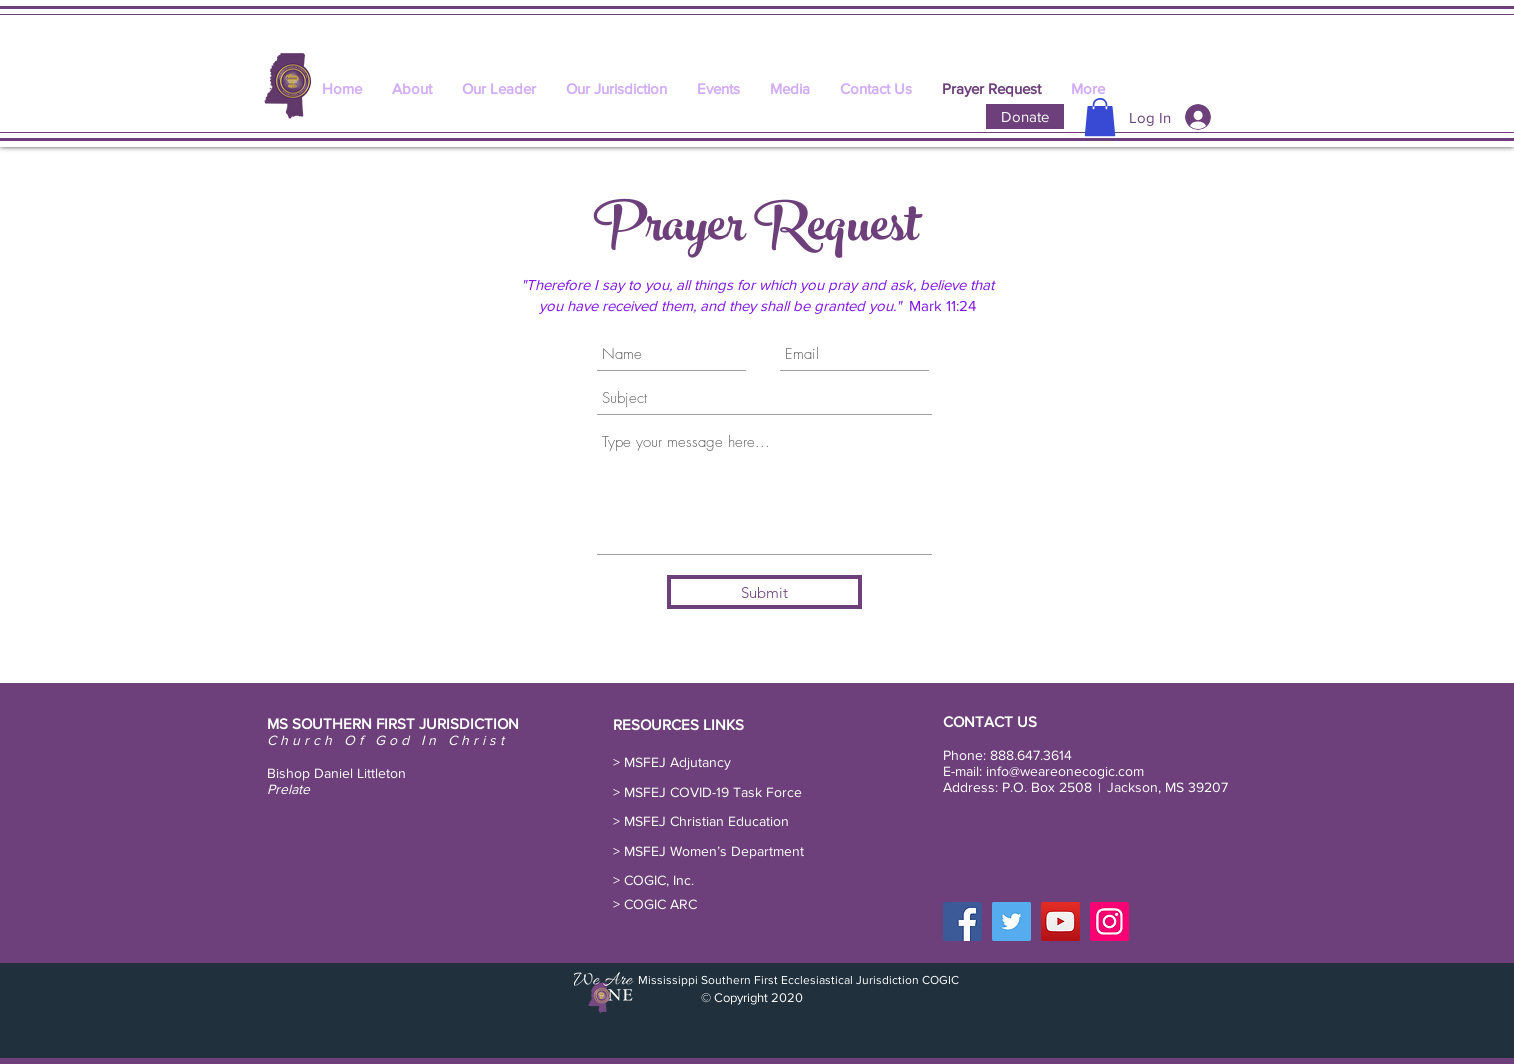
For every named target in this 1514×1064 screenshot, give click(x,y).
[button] (1100, 117)
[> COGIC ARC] (658, 904)
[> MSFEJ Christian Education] (705, 822)
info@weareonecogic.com (1065, 771)
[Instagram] (1109, 921)
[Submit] (764, 592)
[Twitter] (1011, 921)
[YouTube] (1060, 921)
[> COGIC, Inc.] (657, 880)
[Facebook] (962, 921)
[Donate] (1025, 116)
